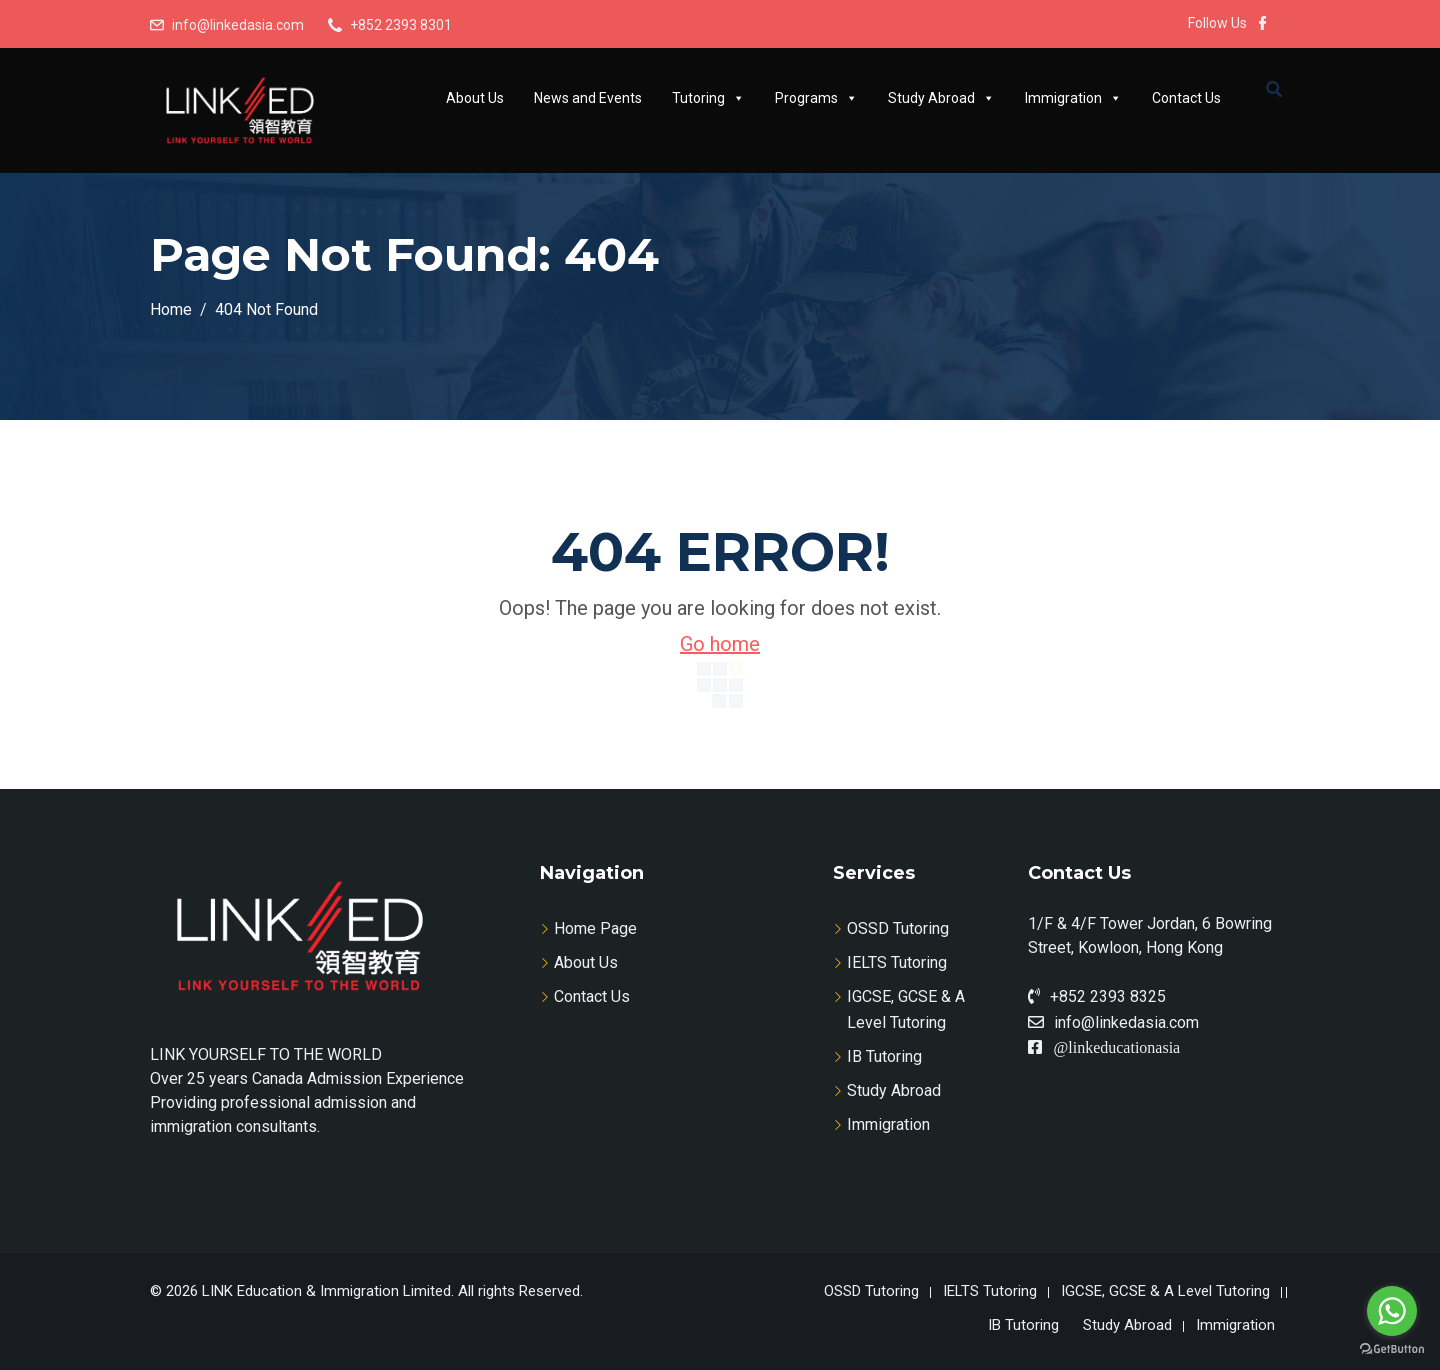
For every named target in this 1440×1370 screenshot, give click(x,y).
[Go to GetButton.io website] (1392, 1349)
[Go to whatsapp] (1392, 1311)
